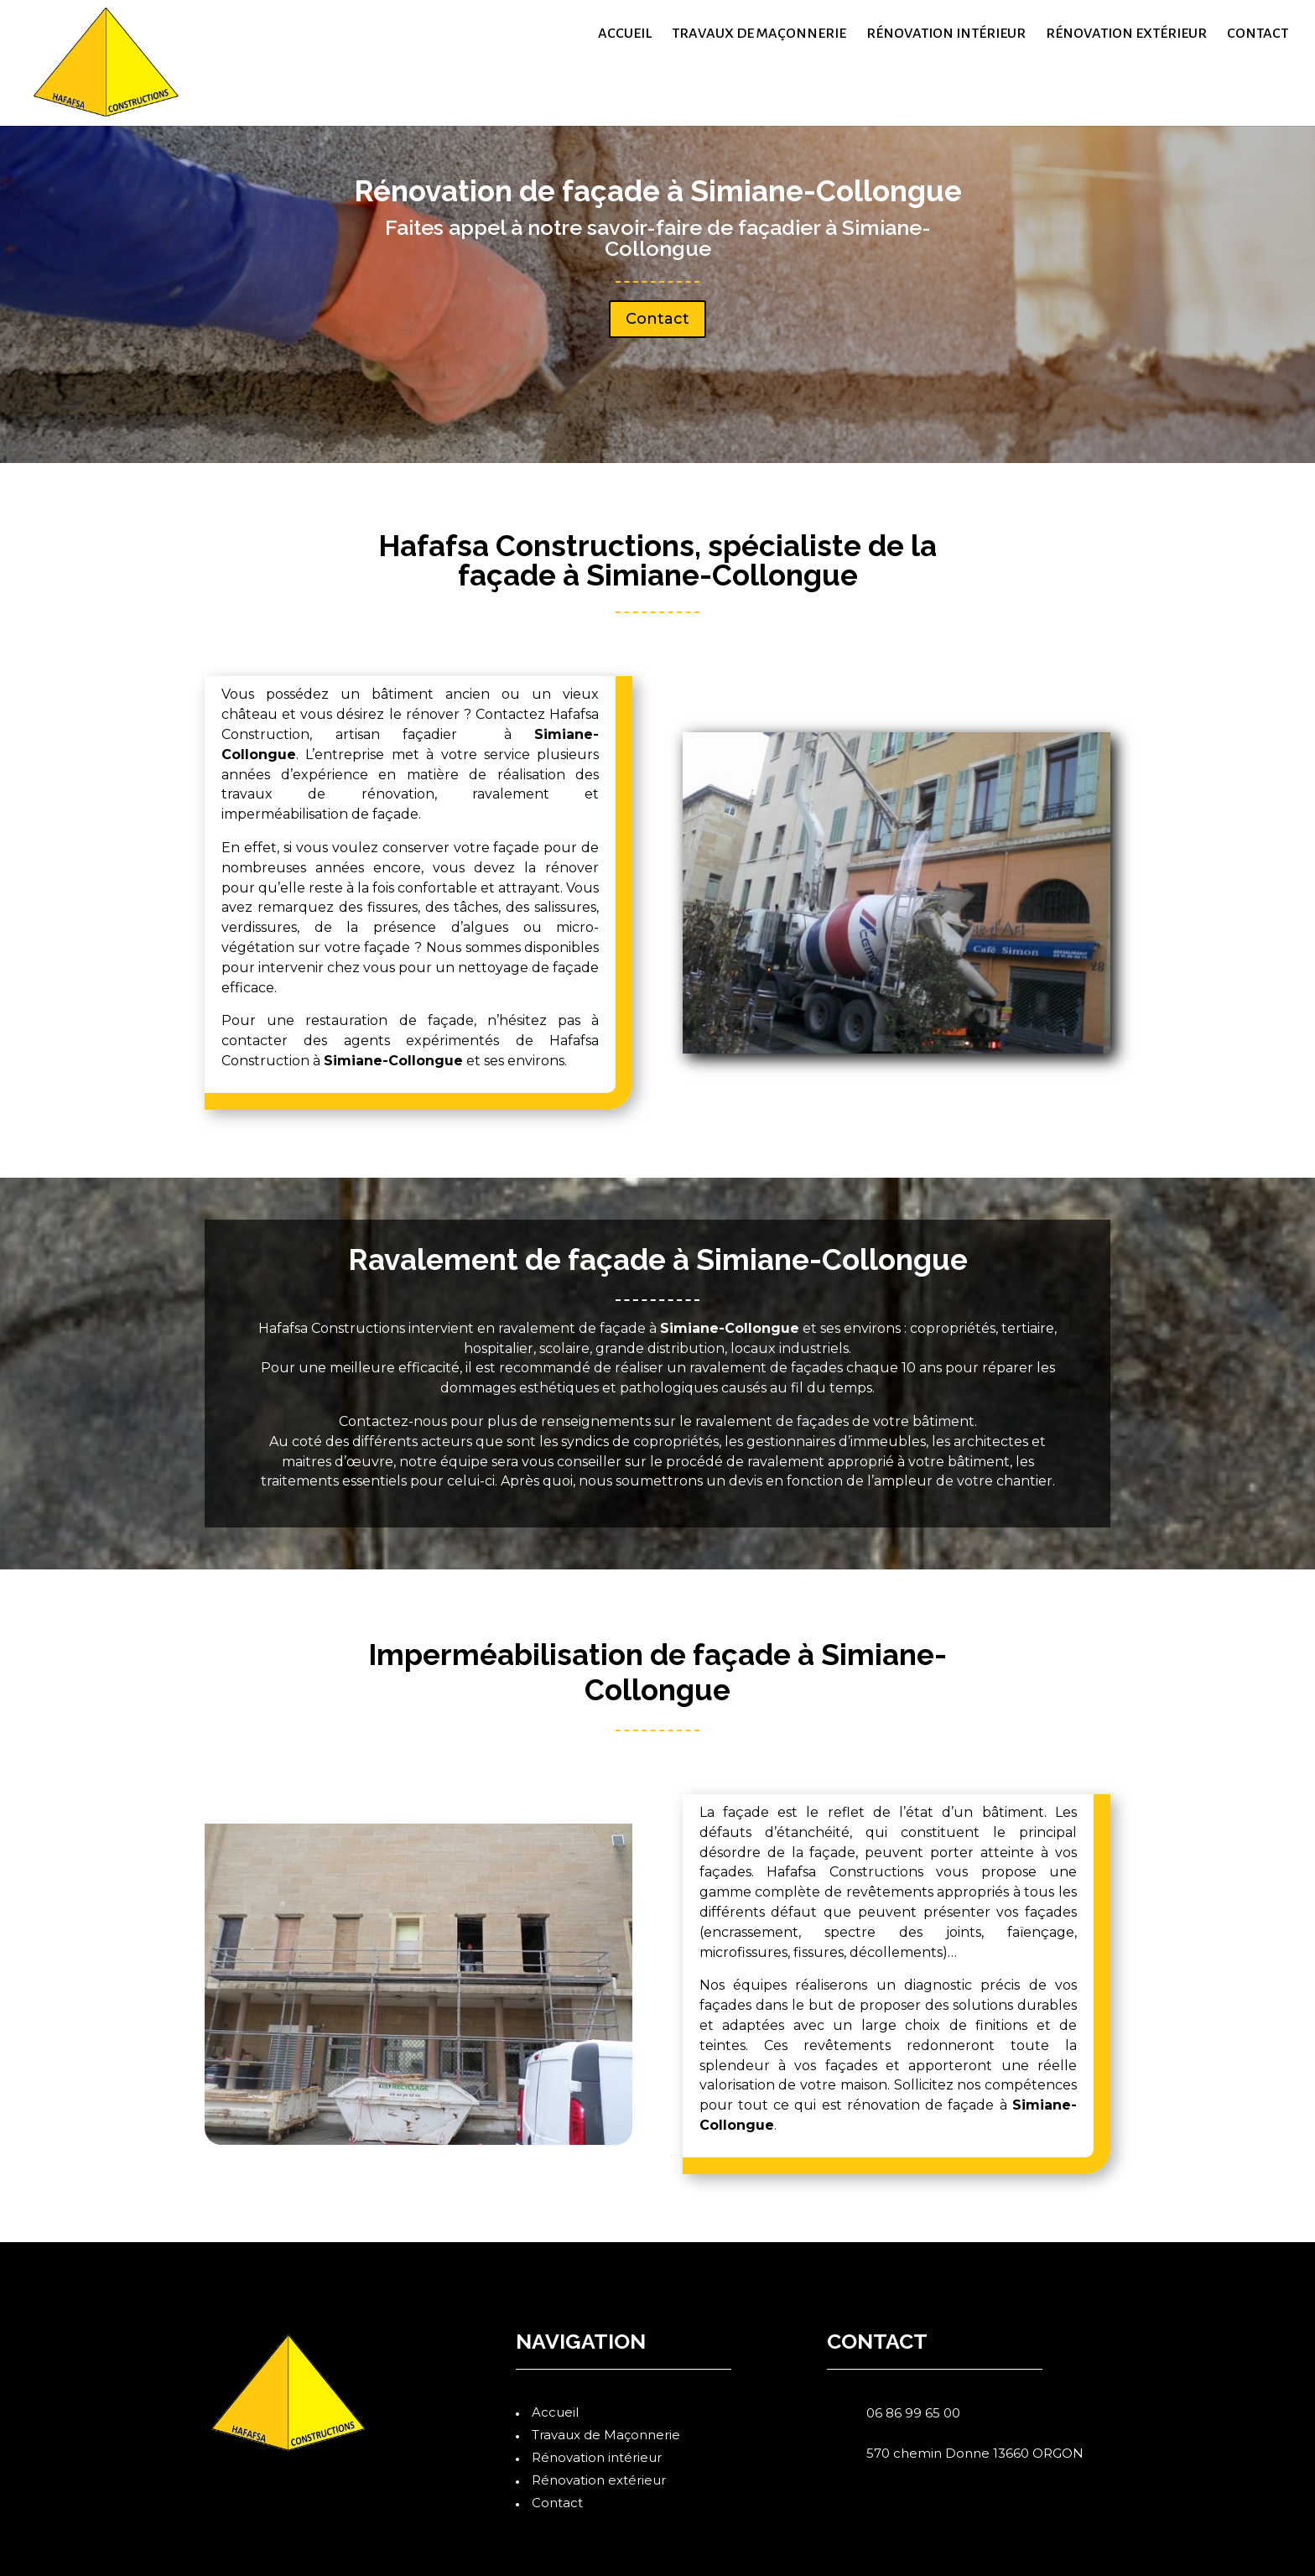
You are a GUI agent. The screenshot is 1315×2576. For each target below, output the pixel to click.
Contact (1257, 34)
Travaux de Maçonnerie (759, 34)
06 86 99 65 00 (913, 2413)
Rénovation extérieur (1126, 34)
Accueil (625, 34)
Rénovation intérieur (946, 34)
